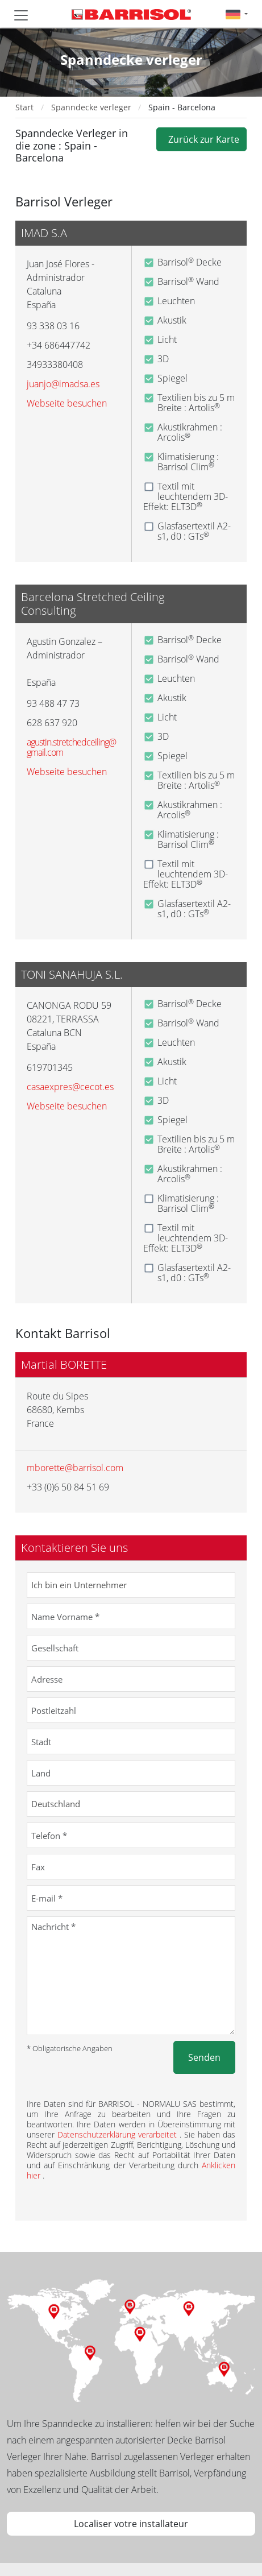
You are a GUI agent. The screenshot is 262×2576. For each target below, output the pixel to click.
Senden (204, 2057)
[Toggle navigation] (21, 15)
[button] (236, 14)
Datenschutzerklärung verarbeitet (118, 2134)
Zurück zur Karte (201, 139)
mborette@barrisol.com (75, 1467)
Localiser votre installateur (131, 2523)
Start (24, 107)
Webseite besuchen (67, 403)
